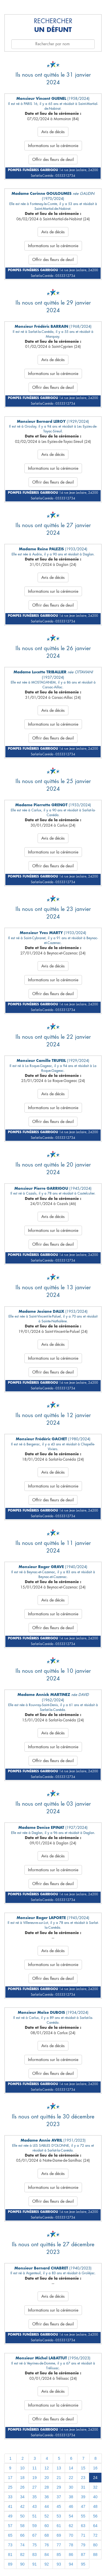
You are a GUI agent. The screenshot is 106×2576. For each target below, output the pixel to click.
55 (83, 2516)
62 (71, 2525)
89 (10, 2564)
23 (83, 2477)
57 (10, 2525)
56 (95, 2516)
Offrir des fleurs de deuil (53, 159)
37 (59, 2497)
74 (22, 2545)
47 (83, 2506)
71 (83, 2535)
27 (34, 2487)
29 (59, 2487)
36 (46, 2497)
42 (22, 2506)
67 (34, 2535)
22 (71, 2477)
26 (22, 2487)
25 (10, 2487)
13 (59, 2468)
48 (95, 2506)
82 (22, 2554)
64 (95, 2525)
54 (71, 2516)
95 (83, 2564)
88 (95, 2554)
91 (34, 2564)
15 (83, 2468)
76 (46, 2545)
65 (10, 2535)
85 (59, 2554)
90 (22, 2564)
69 (59, 2535)
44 (46, 2506)
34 (22, 2497)
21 (59, 2477)
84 (46, 2554)
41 (10, 2506)
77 (59, 2545)
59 (34, 2525)
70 (71, 2535)
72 (95, 2535)
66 (22, 2535)
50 (22, 2516)
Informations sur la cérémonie (53, 146)
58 (22, 2525)
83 (34, 2554)
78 (71, 2545)
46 (71, 2506)
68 (46, 2535)
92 (46, 2564)
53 (59, 2516)
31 (83, 2487)
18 (22, 2477)
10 (22, 2468)
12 (46, 2468)
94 (71, 2564)
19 (34, 2477)
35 (34, 2497)
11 (34, 2468)
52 (46, 2516)
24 (95, 2477)
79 (83, 2545)
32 (95, 2487)
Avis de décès (53, 132)
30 (71, 2487)
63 (83, 2525)
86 (71, 2554)
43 (34, 2506)
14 (71, 2468)
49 (10, 2516)
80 (95, 2545)
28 (46, 2487)
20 (46, 2477)
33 (10, 2497)
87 (83, 2554)
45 (59, 2506)
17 (10, 2477)
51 (34, 2516)
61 (59, 2525)
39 (83, 2497)
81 (10, 2554)
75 (34, 2545)
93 (59, 2564)
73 (10, 2545)
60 (46, 2525)
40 (95, 2497)
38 (71, 2497)
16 (95, 2468)
